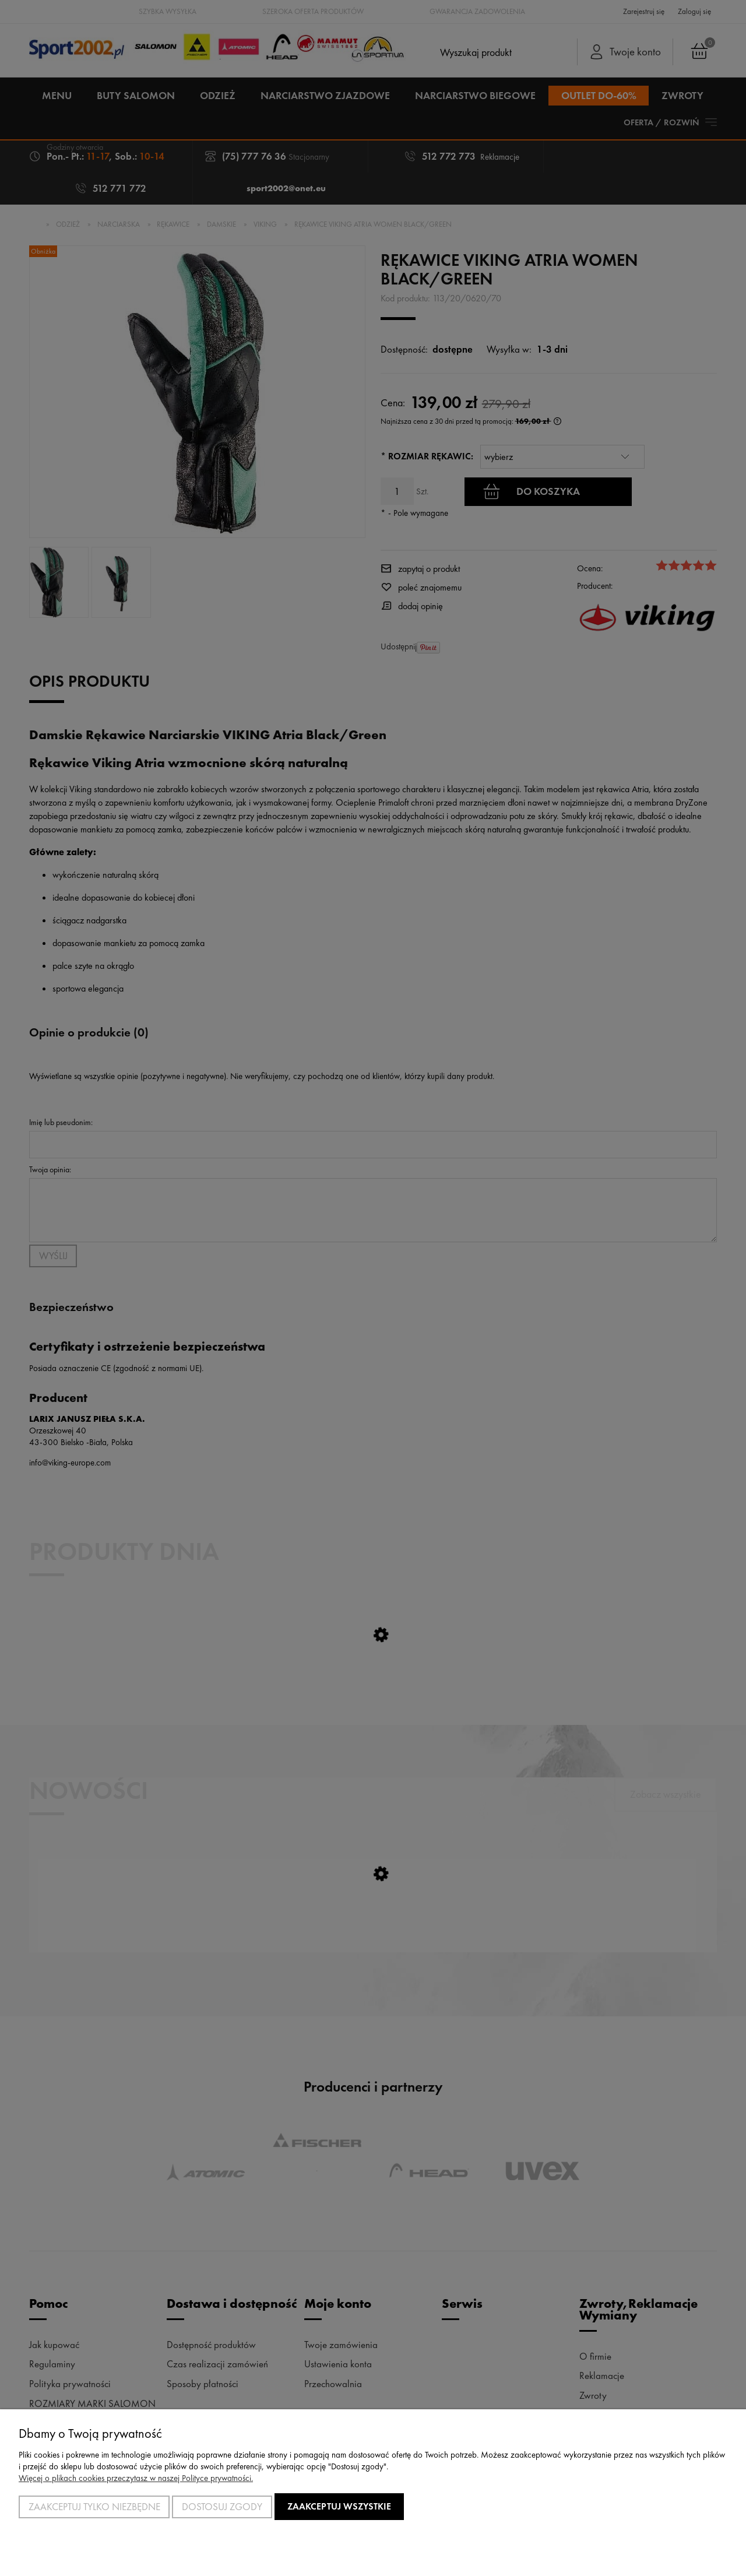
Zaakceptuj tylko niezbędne (94, 2506)
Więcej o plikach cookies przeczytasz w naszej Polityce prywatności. (136, 2478)
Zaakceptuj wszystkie (339, 2506)
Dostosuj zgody (222, 2506)
